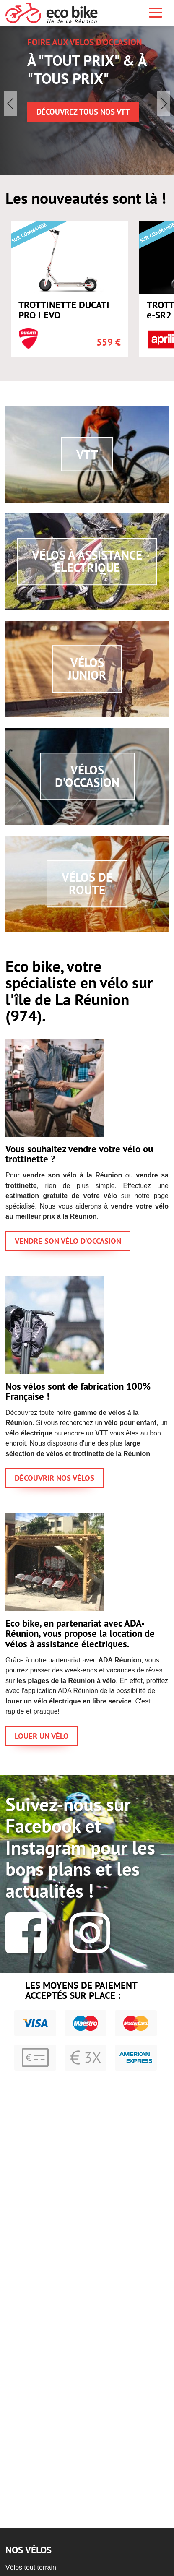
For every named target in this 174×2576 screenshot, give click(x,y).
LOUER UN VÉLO (42, 1737)
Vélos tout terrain (30, 2567)
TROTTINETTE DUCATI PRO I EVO (63, 311)
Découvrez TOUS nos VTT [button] (83, 112)
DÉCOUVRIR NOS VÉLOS (54, 1479)
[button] (163, 103)
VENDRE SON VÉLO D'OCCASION (68, 1242)
